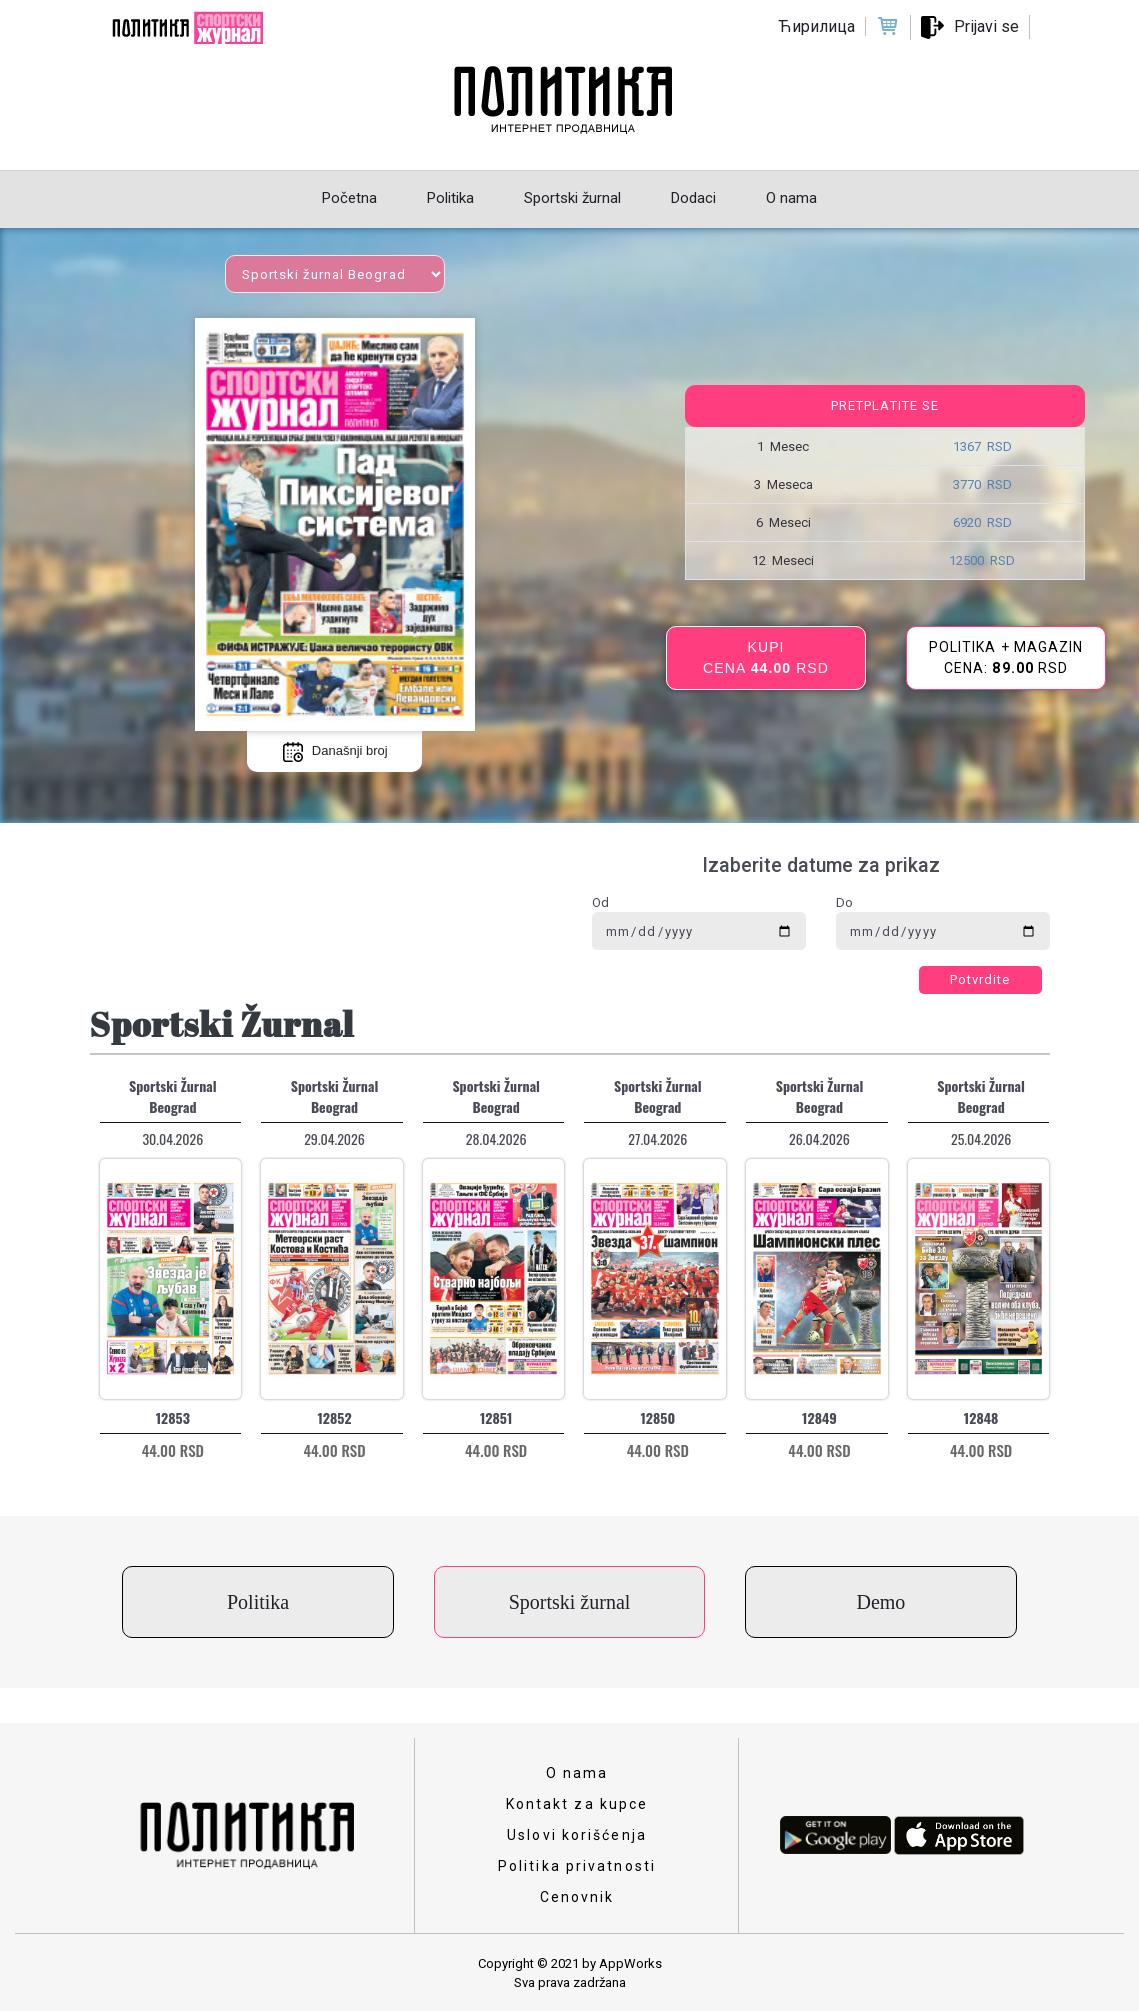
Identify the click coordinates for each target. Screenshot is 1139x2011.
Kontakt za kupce (577, 1804)
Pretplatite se (885, 405)
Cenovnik (577, 1897)
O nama (577, 1773)
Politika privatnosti (577, 1866)
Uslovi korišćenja (577, 1835)
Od (600, 902)
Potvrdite (980, 979)
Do (844, 902)
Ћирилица (816, 26)
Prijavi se (986, 26)
